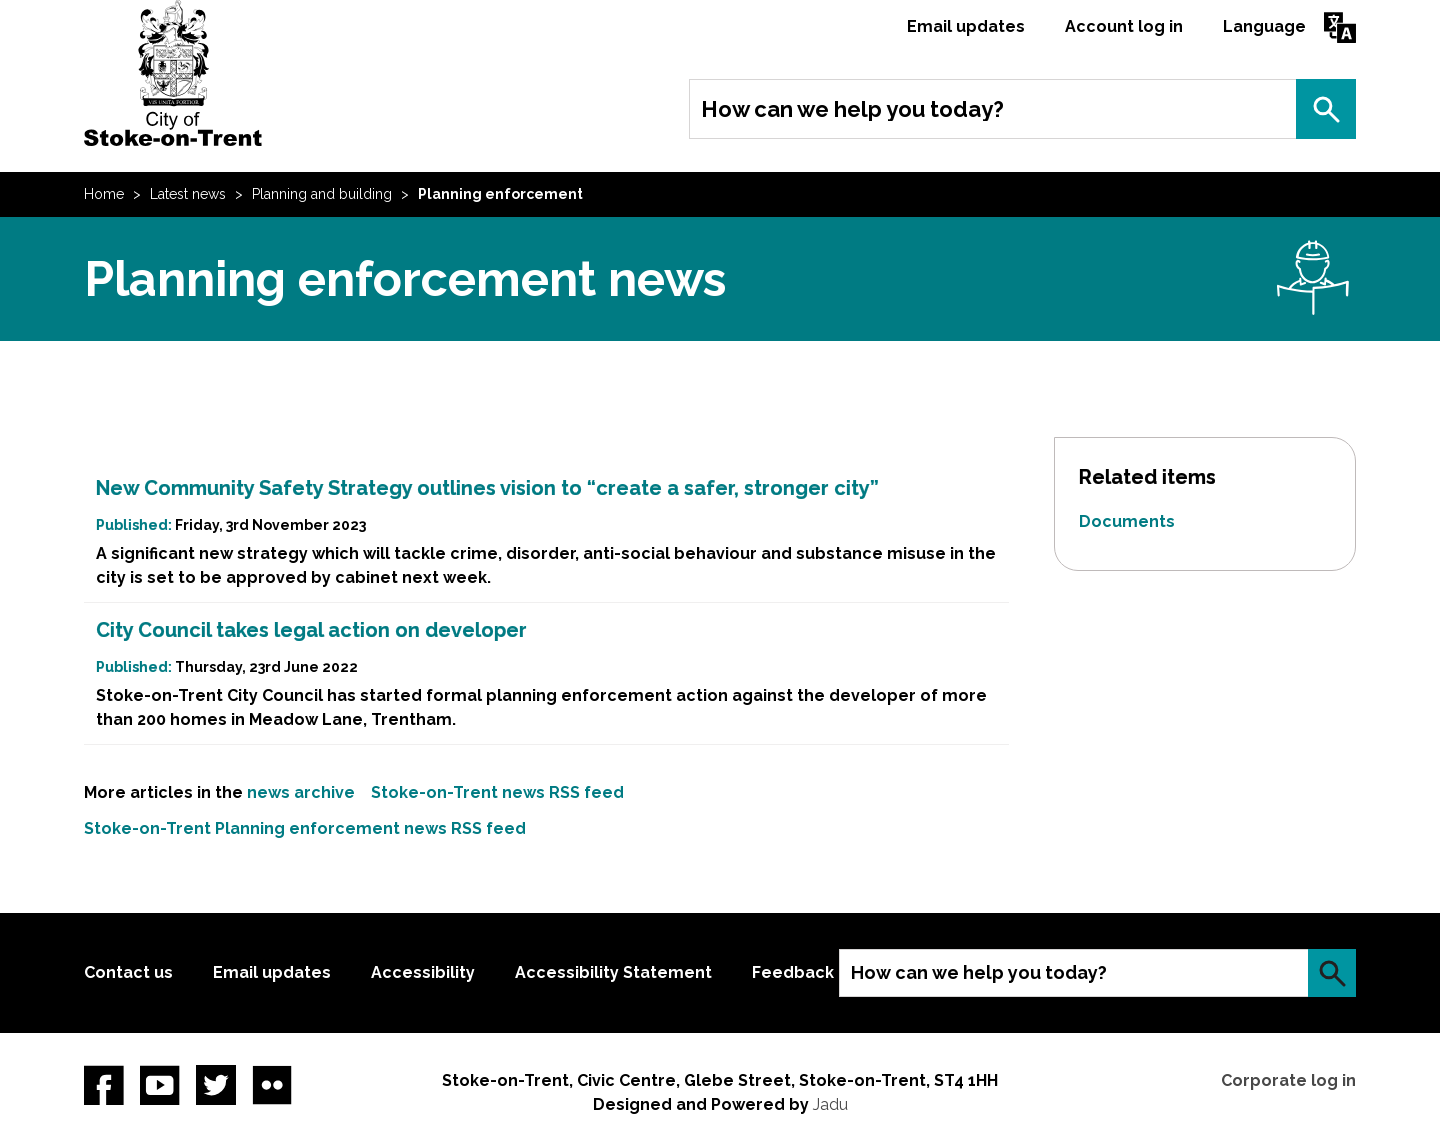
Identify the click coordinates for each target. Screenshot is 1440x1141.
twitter (216, 1085)
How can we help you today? (852, 109)
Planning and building (322, 194)
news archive (301, 792)
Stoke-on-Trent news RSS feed (497, 792)
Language (1264, 26)
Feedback (793, 972)
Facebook (104, 1085)
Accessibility (423, 972)
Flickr (272, 1085)
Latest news (188, 194)
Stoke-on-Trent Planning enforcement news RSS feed (305, 828)
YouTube (160, 1085)
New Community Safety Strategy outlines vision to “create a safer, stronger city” (487, 488)
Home (104, 194)
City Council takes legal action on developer (311, 630)
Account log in (1124, 26)
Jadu (830, 1104)
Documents (1127, 521)
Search (1326, 109)
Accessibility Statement (613, 972)
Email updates (966, 26)
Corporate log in (1288, 1080)
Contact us (128, 972)
